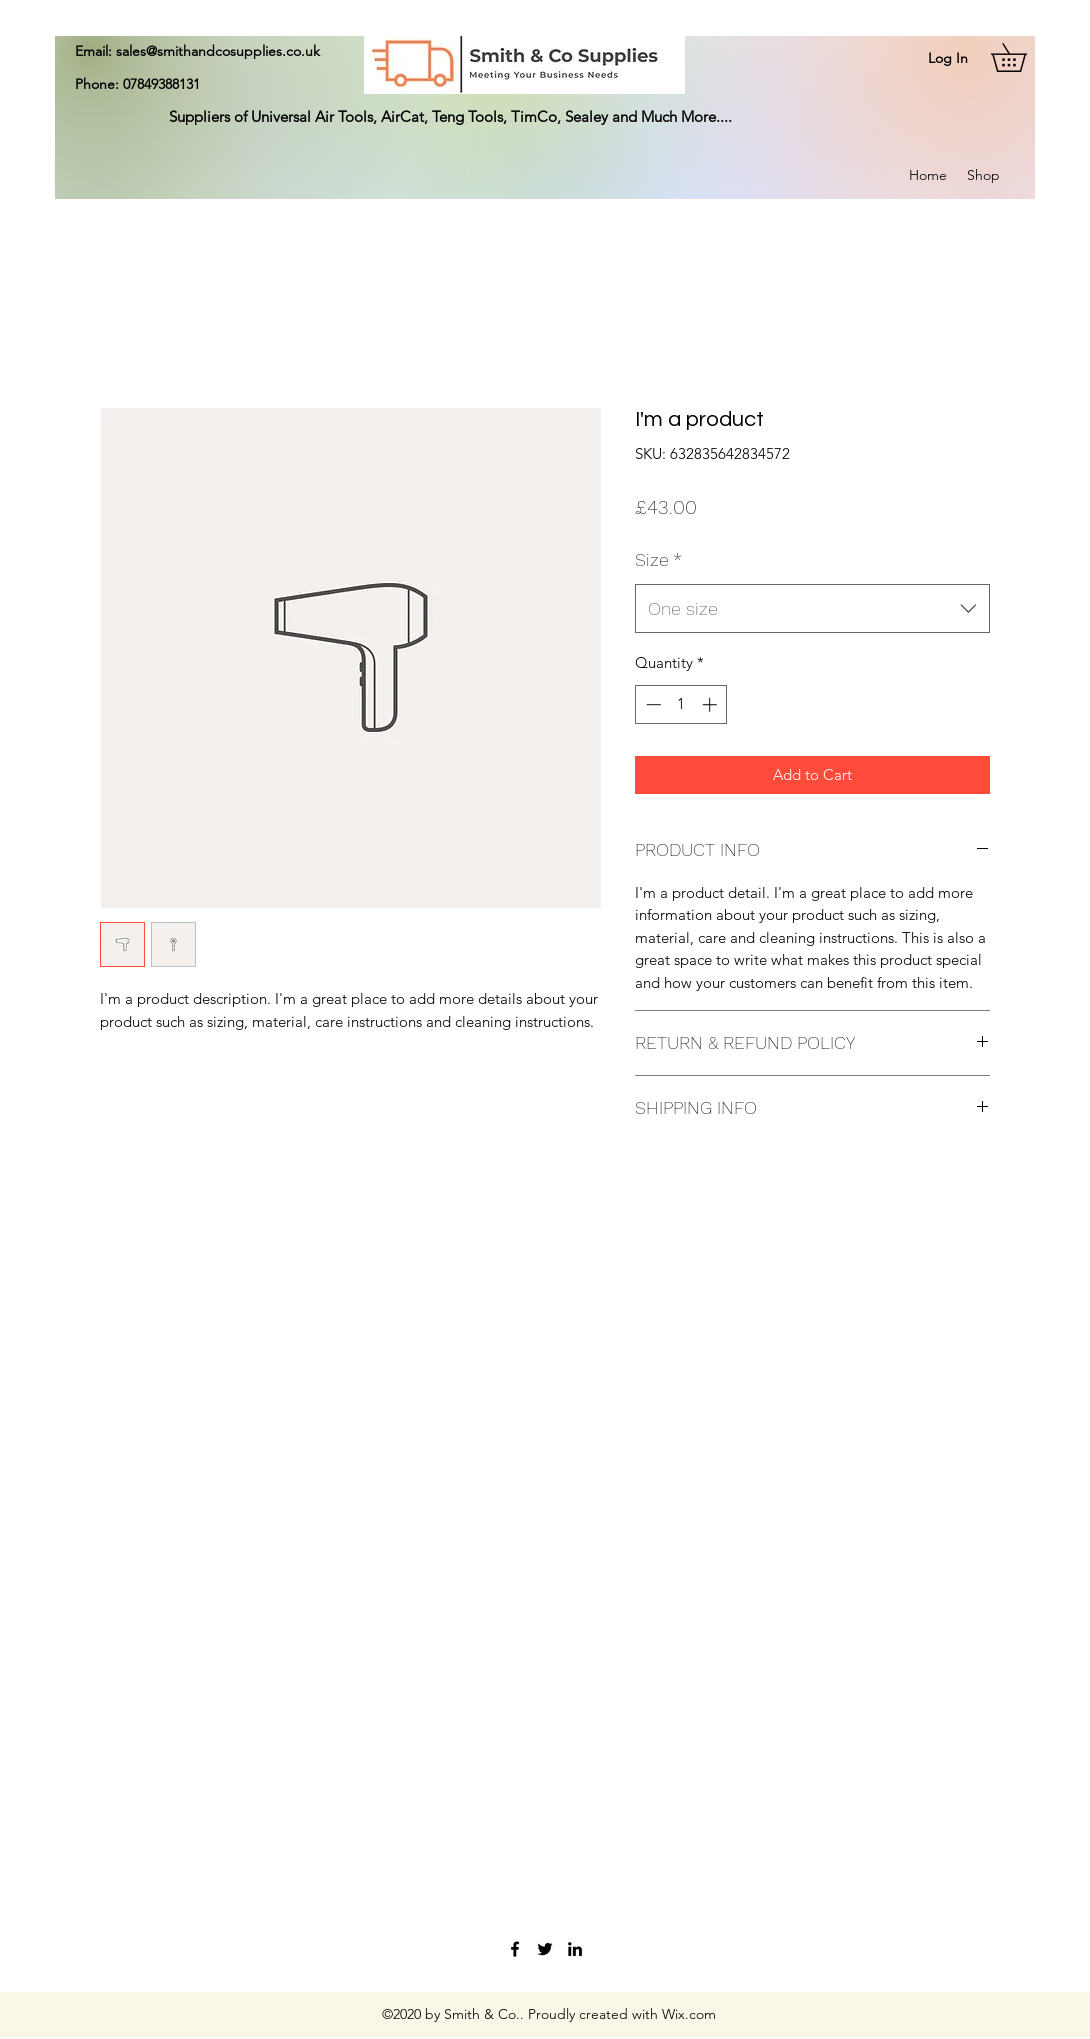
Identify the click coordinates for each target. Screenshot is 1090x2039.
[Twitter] (545, 1949)
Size (658, 559)
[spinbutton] (681, 704)
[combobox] (812, 609)
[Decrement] (651, 704)
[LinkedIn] (575, 1949)
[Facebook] (515, 1949)
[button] (1022, 57)
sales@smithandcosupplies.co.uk (218, 51)
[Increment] (711, 704)
